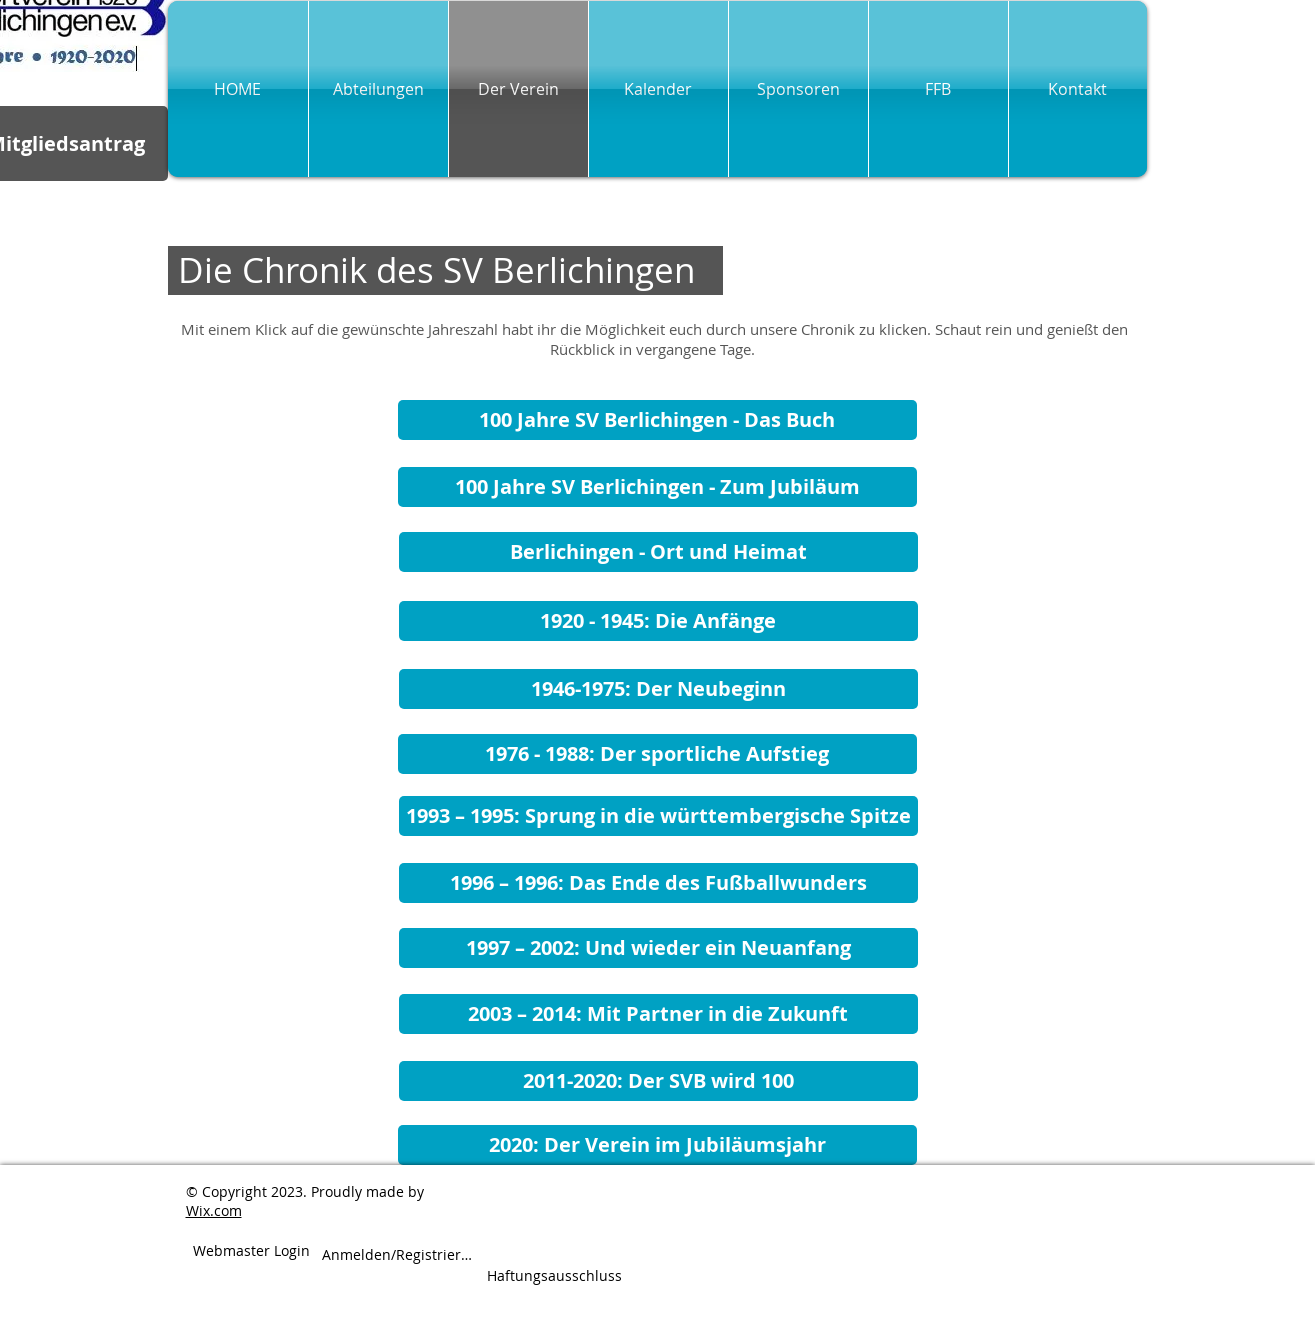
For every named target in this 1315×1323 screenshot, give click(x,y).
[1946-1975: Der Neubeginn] (658, 689)
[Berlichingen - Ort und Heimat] (658, 552)
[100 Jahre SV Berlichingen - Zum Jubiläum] (657, 487)
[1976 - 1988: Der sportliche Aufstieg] (657, 754)
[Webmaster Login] (251, 1251)
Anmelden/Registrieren (399, 1255)
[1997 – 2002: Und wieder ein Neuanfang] (658, 948)
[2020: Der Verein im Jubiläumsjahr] (657, 1145)
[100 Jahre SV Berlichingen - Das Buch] (657, 420)
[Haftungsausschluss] (554, 1276)
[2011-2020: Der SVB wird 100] (658, 1081)
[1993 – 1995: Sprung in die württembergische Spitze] (658, 816)
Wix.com (214, 1210)
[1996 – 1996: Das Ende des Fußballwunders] (658, 883)
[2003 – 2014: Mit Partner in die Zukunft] (658, 1014)
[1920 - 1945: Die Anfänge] (658, 621)
